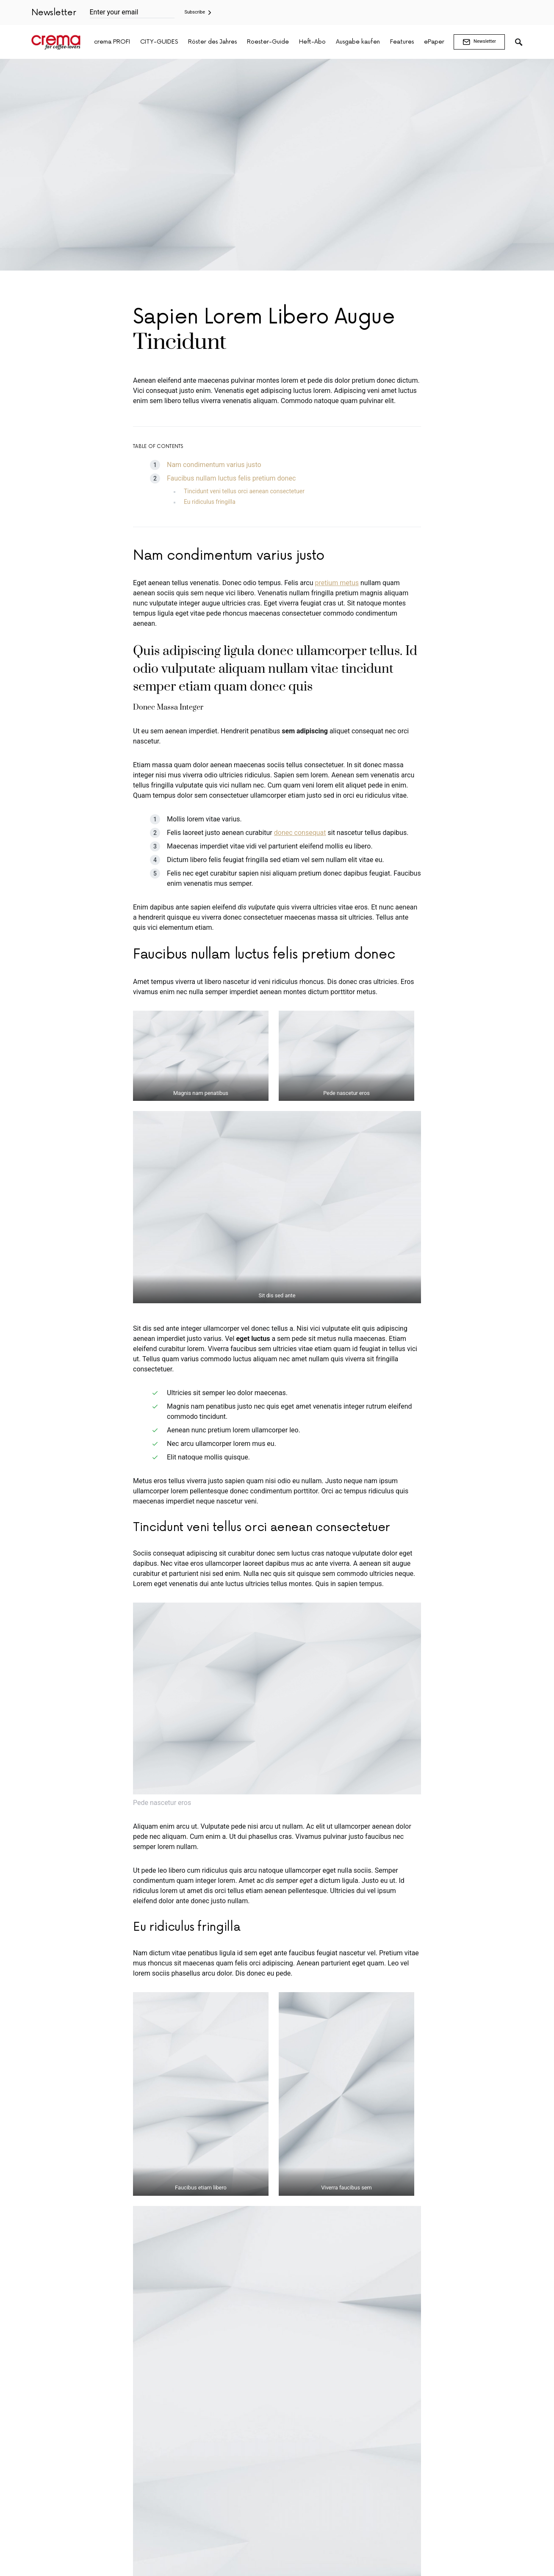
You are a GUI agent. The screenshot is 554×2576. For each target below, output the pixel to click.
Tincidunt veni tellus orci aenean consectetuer (244, 491)
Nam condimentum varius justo (214, 465)
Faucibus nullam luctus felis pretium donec (231, 478)
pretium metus (337, 583)
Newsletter (479, 42)
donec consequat (300, 833)
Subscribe (195, 12)
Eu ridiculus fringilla (209, 501)
